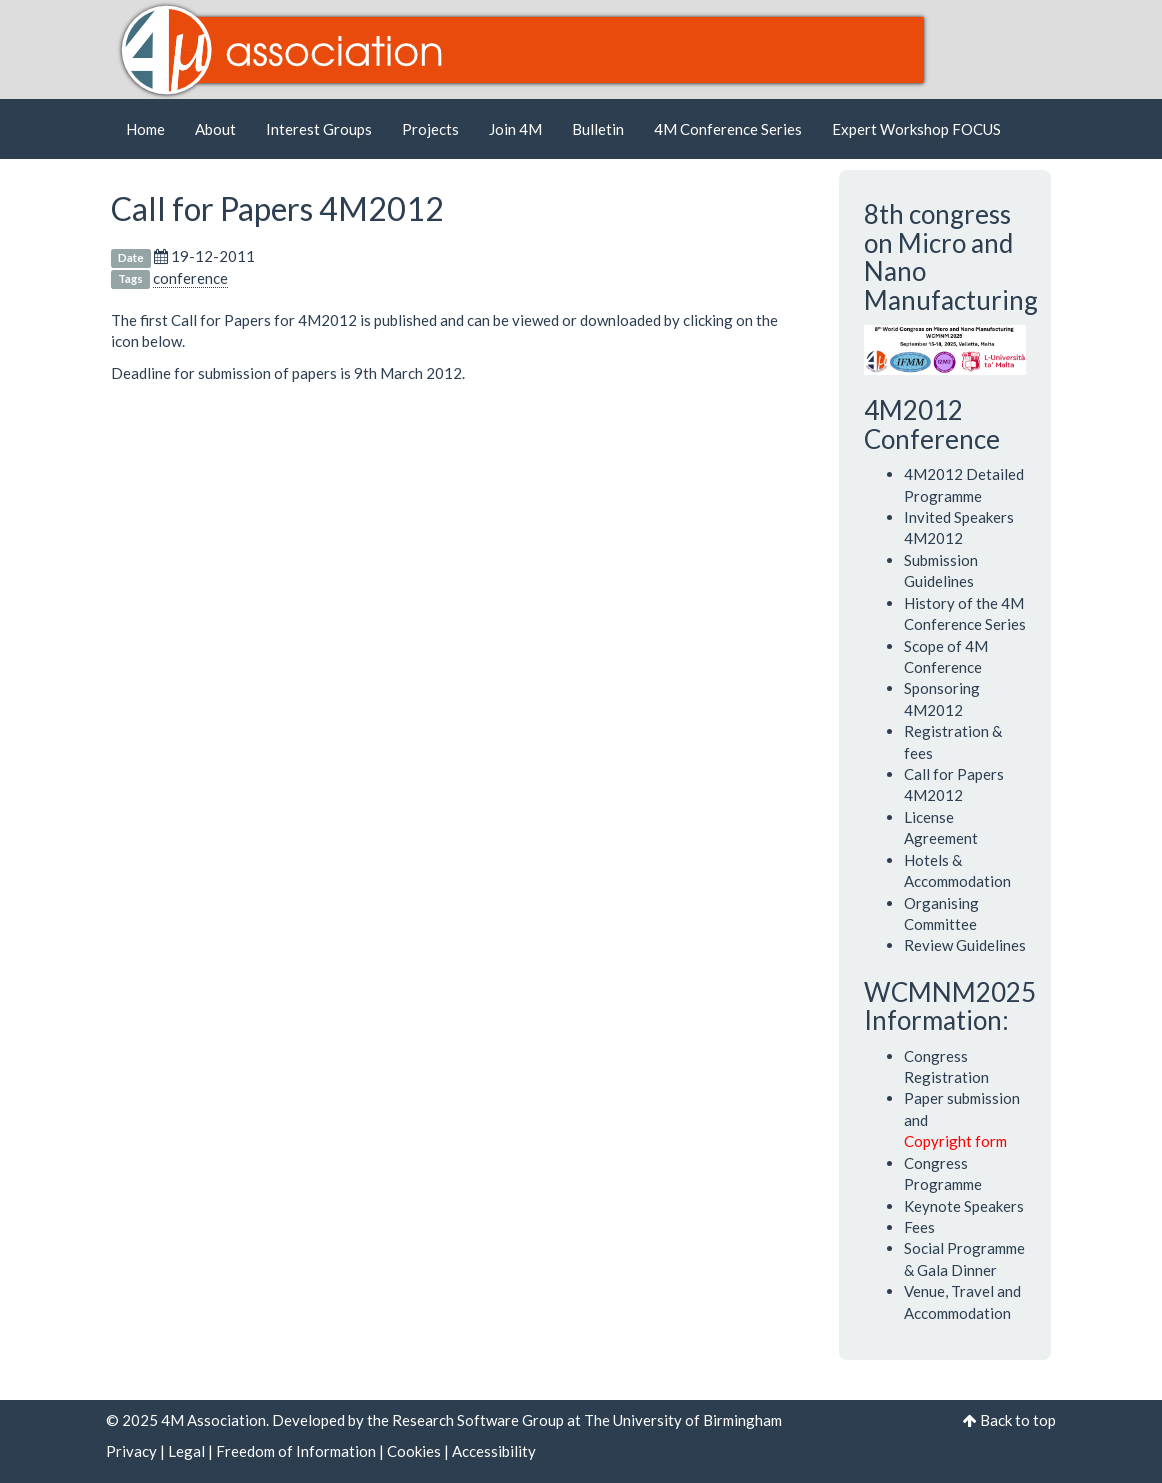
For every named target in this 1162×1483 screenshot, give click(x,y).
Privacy (131, 1451)
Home (145, 129)
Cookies (414, 1451)
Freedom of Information (296, 1451)
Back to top (1018, 1420)
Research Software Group (478, 1420)
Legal (186, 1451)
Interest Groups (319, 129)
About (215, 129)
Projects (430, 129)
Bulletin (598, 129)
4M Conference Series (728, 129)
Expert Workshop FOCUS (916, 129)
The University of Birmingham (683, 1420)
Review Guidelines (965, 945)
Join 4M (515, 129)
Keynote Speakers (964, 1206)
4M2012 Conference (932, 424)
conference (190, 278)
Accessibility (494, 1451)
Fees (919, 1227)
